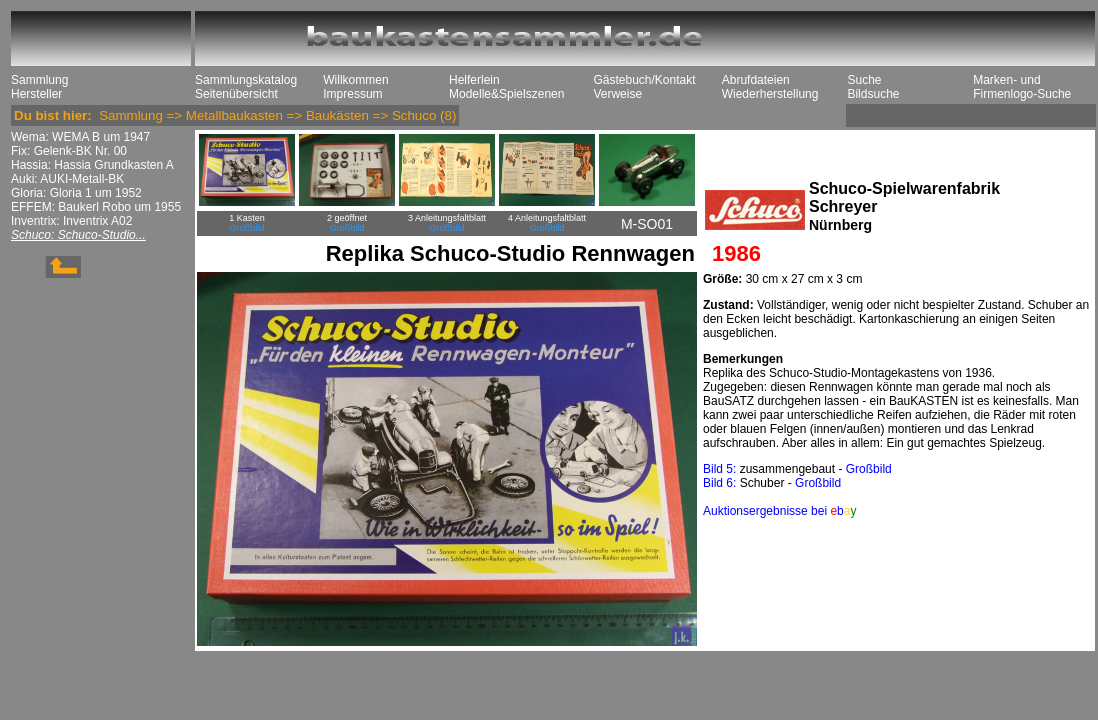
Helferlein (474, 80)
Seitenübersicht (236, 94)
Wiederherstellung (770, 94)
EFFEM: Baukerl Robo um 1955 (96, 207)
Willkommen (355, 80)
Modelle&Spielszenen (506, 94)
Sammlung (39, 80)
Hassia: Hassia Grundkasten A (92, 165)
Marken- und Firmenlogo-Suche (1022, 87)
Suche (864, 80)
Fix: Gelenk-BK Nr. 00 (69, 151)
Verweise (617, 94)
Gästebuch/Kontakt (644, 80)
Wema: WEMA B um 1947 (80, 137)
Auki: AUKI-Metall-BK (67, 179)
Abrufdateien (756, 80)
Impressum (352, 94)
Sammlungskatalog (246, 80)
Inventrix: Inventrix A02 (71, 221)
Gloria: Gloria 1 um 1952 (76, 193)
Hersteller (36, 94)
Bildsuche (873, 94)
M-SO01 (647, 224)
